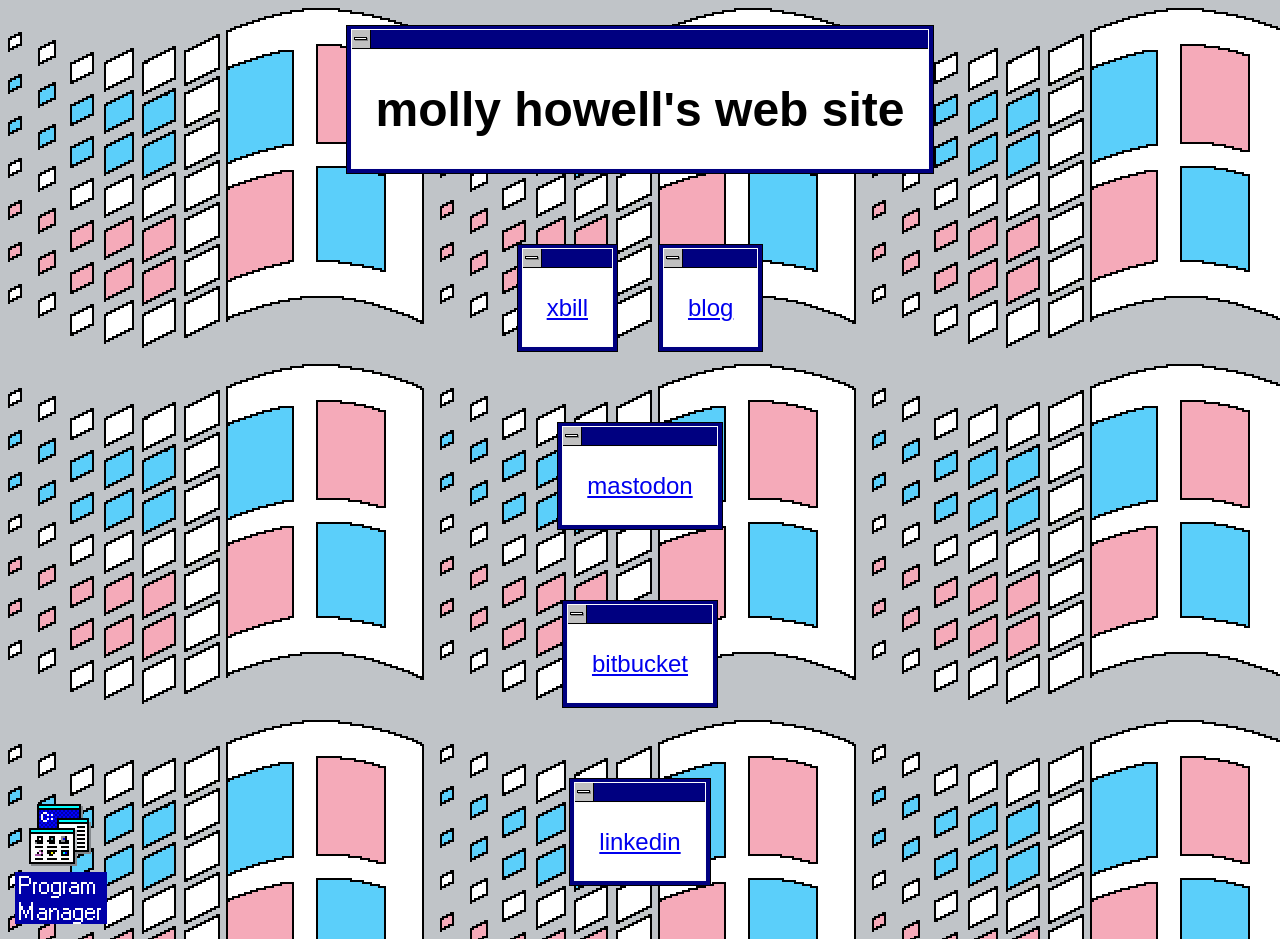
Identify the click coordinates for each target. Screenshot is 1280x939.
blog (710, 307)
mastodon (639, 485)
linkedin (639, 841)
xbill (567, 307)
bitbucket (640, 663)
